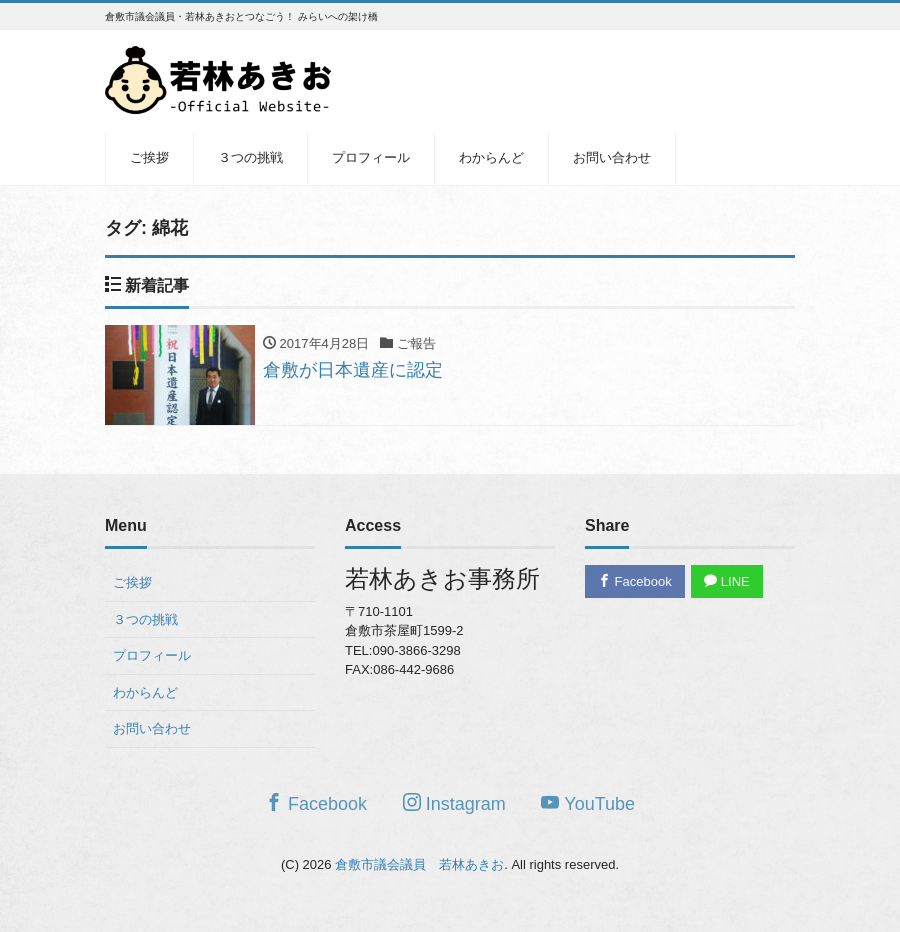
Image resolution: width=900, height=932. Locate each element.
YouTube (588, 803)
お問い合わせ (612, 157)
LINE (727, 581)
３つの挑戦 (250, 157)
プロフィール (371, 157)
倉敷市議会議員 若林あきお (419, 864)
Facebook (635, 581)
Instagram (454, 803)
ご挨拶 (149, 157)
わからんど (491, 157)
